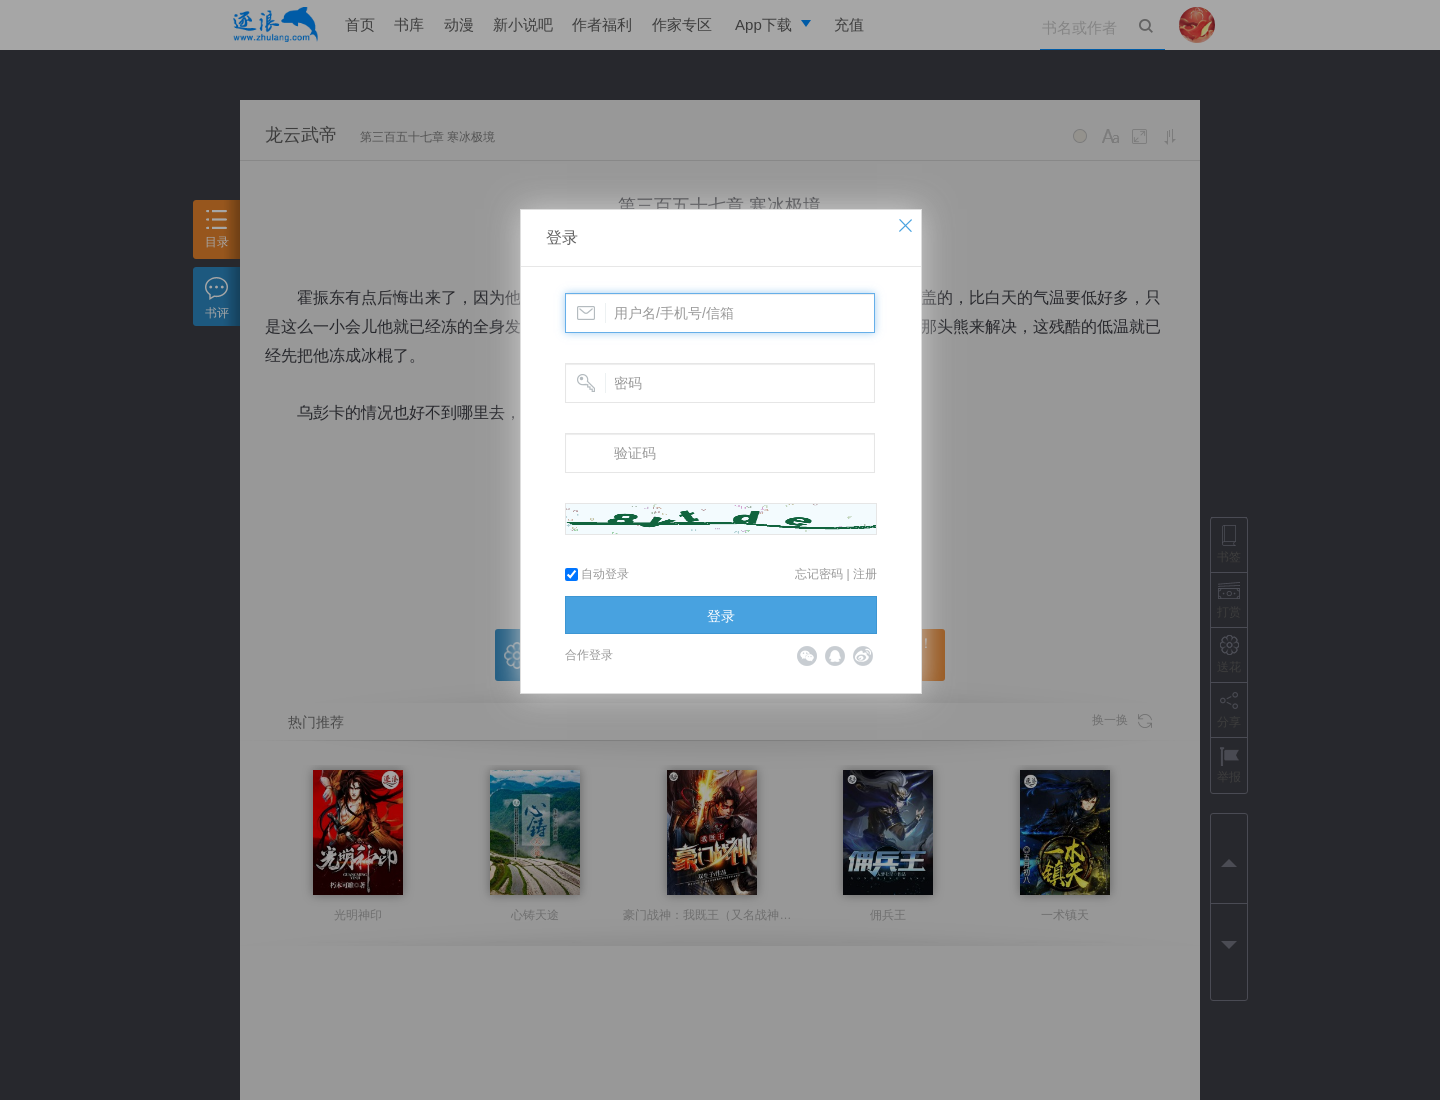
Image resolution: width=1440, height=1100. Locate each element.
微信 (807, 656)
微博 (863, 656)
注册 (865, 574)
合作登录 (589, 655)
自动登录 (597, 574)
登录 (562, 237)
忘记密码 (819, 574)
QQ (835, 656)
